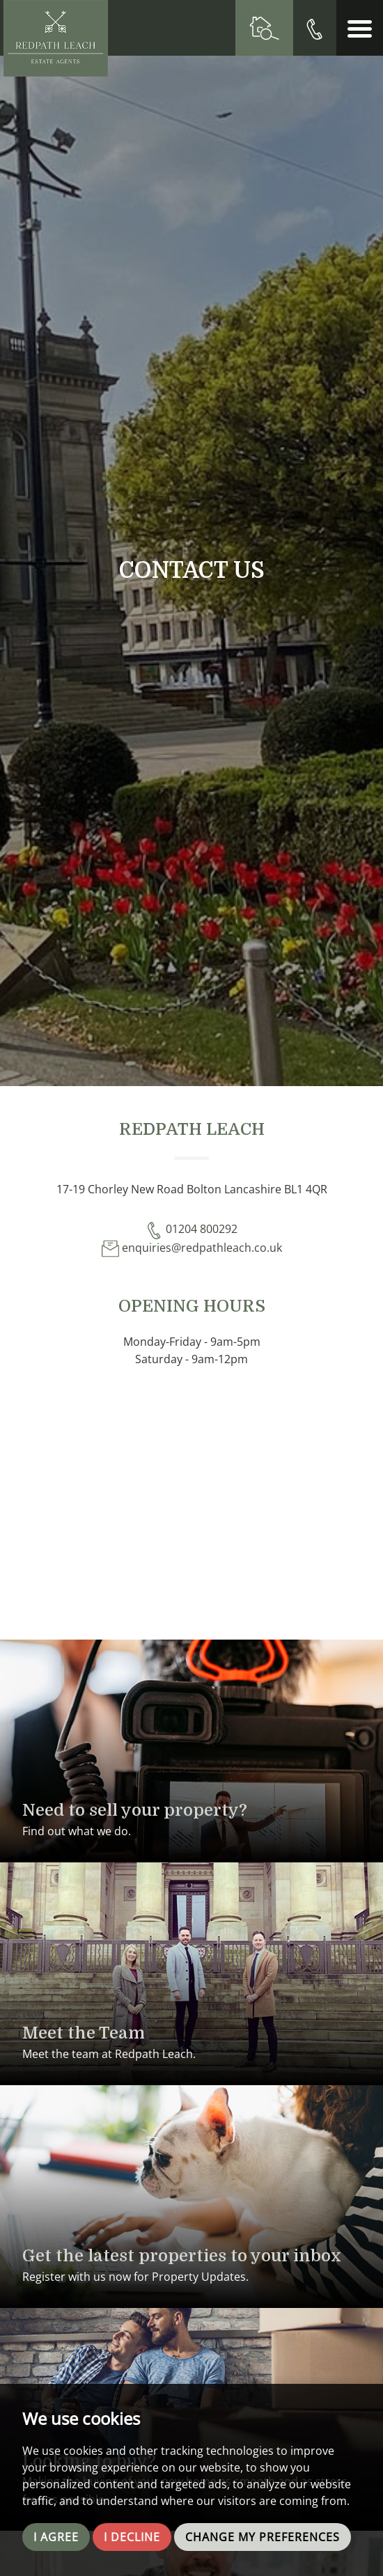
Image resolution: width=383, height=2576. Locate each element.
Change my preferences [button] (262, 2537)
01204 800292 (191, 1228)
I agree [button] (56, 2537)
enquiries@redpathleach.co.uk (192, 1247)
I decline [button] (132, 2537)
